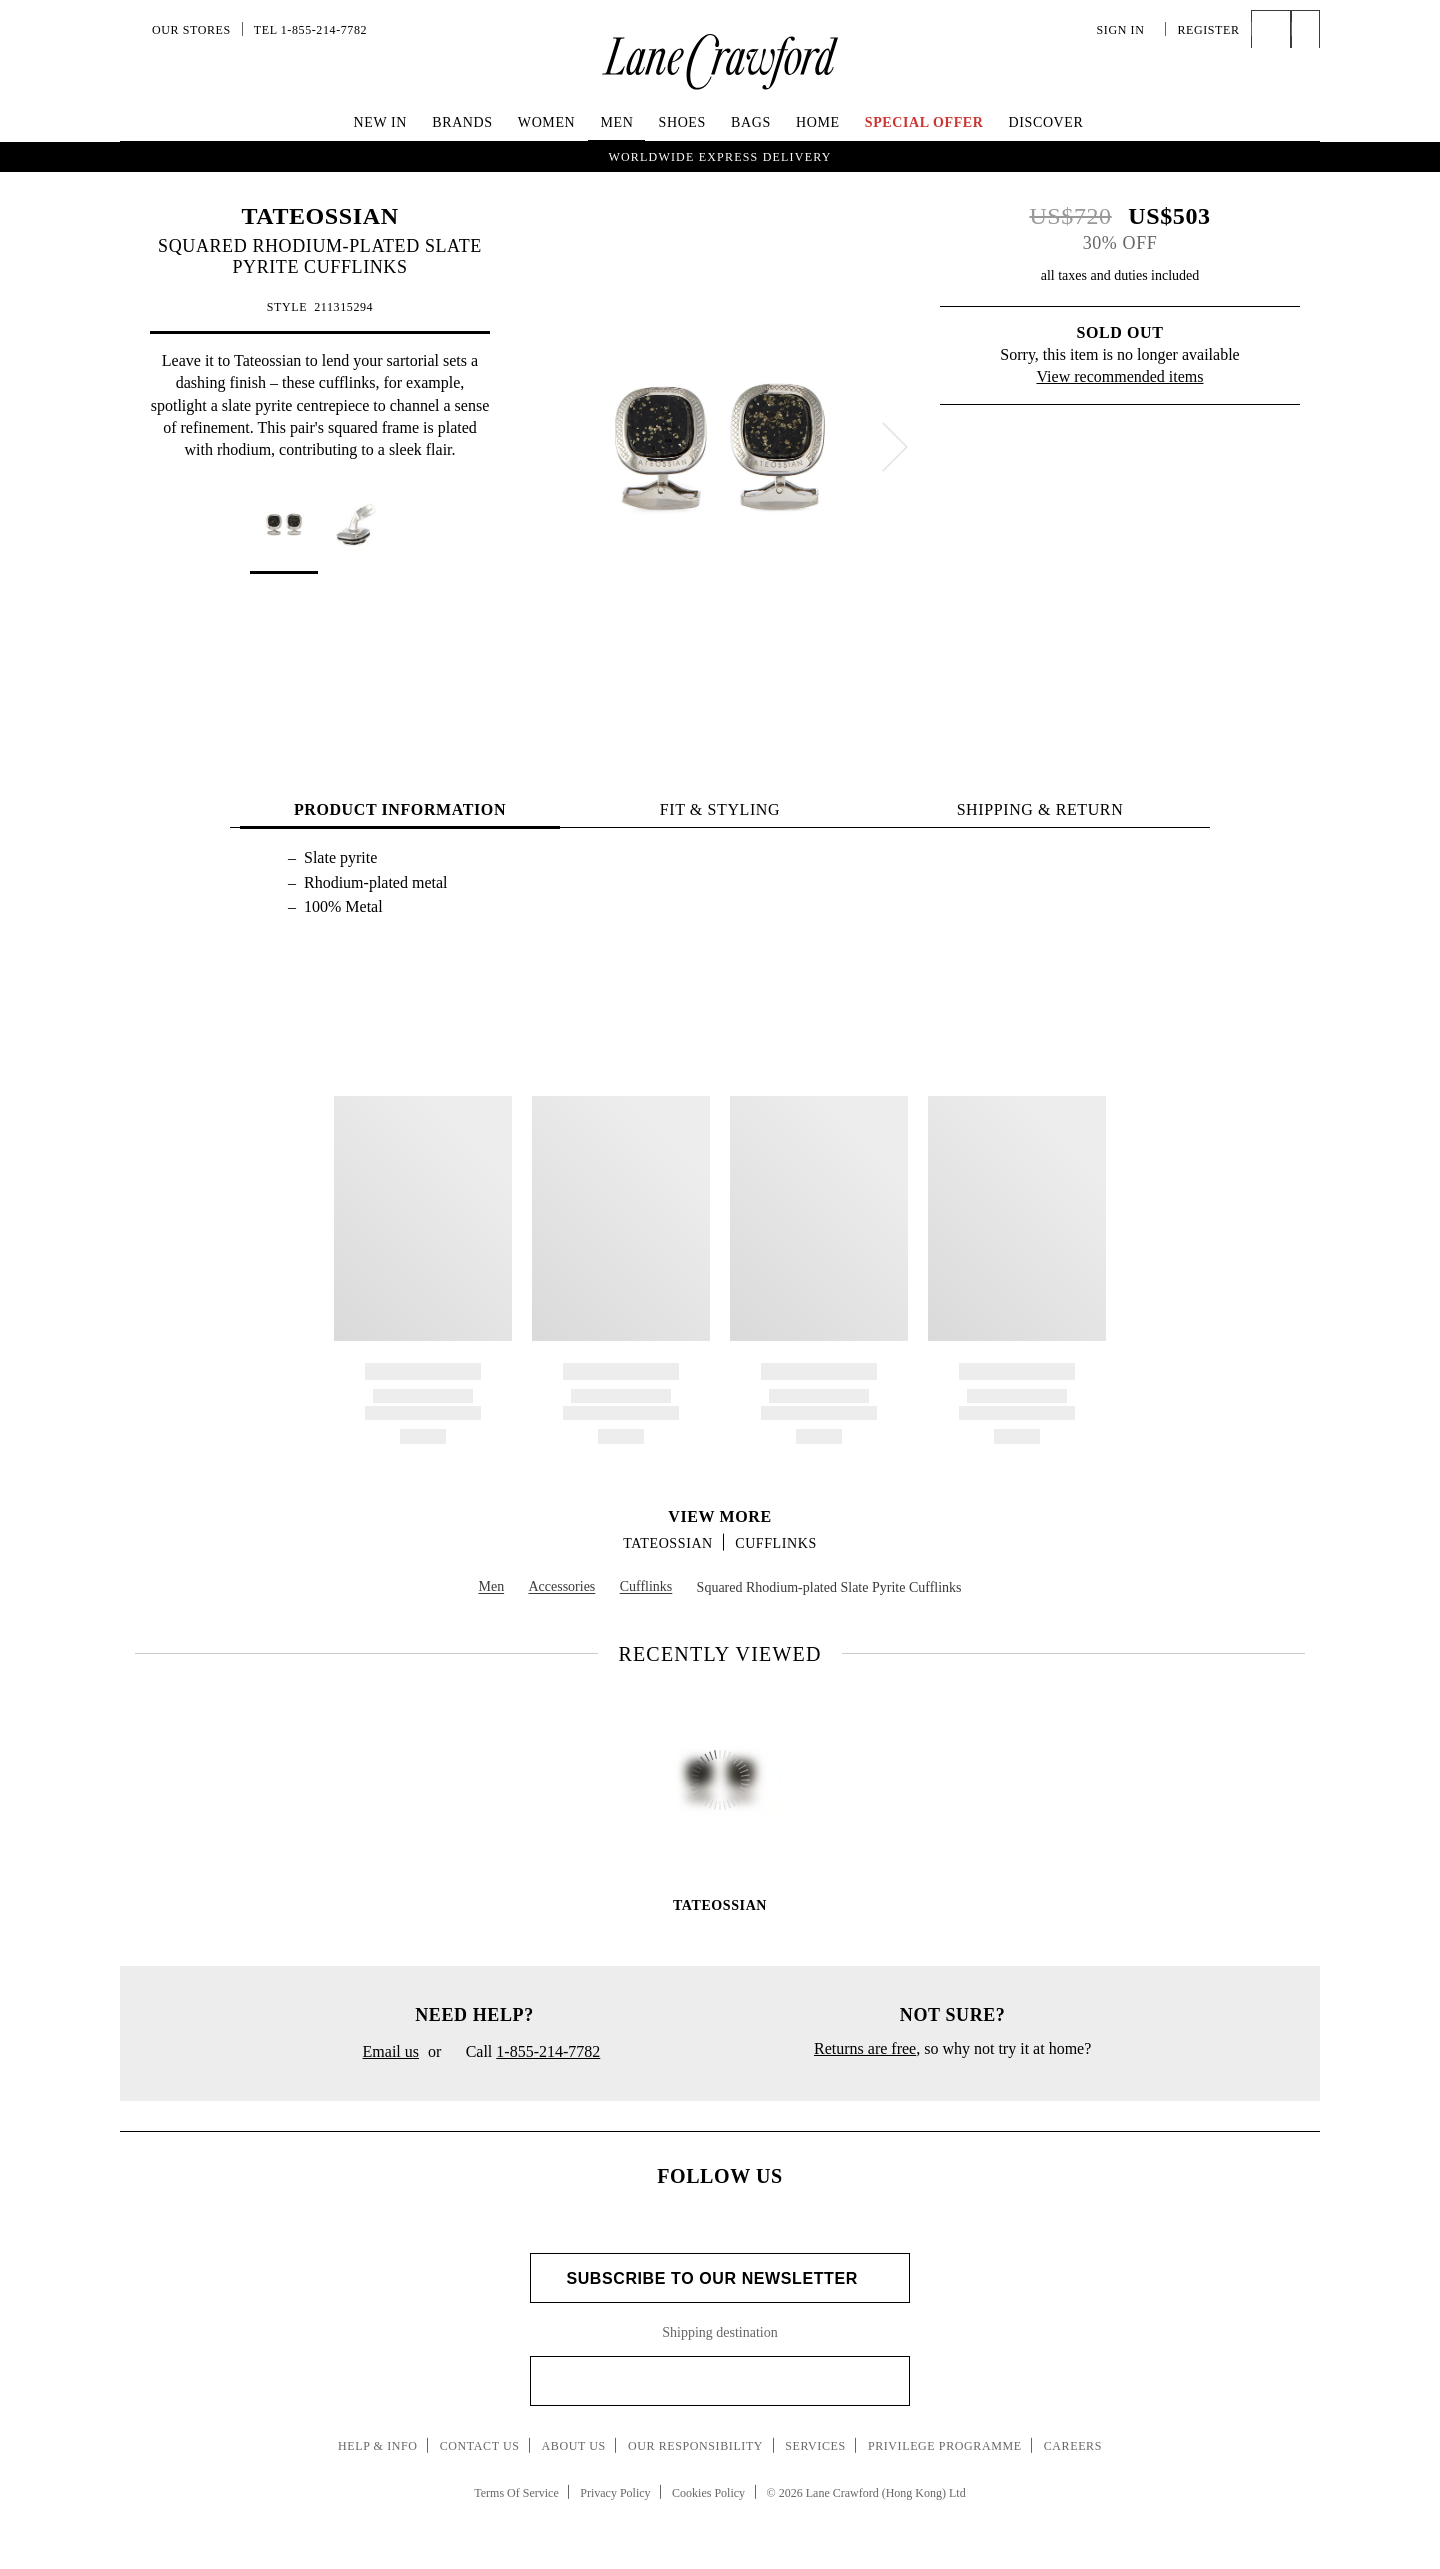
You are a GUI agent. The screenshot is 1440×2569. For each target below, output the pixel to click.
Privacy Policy (615, 2493)
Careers (1073, 2446)
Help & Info (378, 2446)
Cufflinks (776, 1543)
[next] (895, 447)
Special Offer (924, 122)
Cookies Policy (708, 2493)
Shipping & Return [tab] (1040, 809)
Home (818, 122)
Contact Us (480, 2446)
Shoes (682, 122)
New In (381, 122)
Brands (462, 122)
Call (525, 2053)
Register (1208, 30)
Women (546, 122)
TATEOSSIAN (319, 216)
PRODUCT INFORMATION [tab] (400, 809)
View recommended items (1120, 376)
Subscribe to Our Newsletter (719, 2278)
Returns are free (865, 2048)
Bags (751, 122)
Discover (1046, 122)
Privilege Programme (945, 2446)
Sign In (1126, 30)
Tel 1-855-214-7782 (310, 30)
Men (616, 122)
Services (815, 2446)
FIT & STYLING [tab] (720, 809)
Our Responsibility (695, 2446)
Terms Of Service (516, 2493)
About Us (574, 2446)
